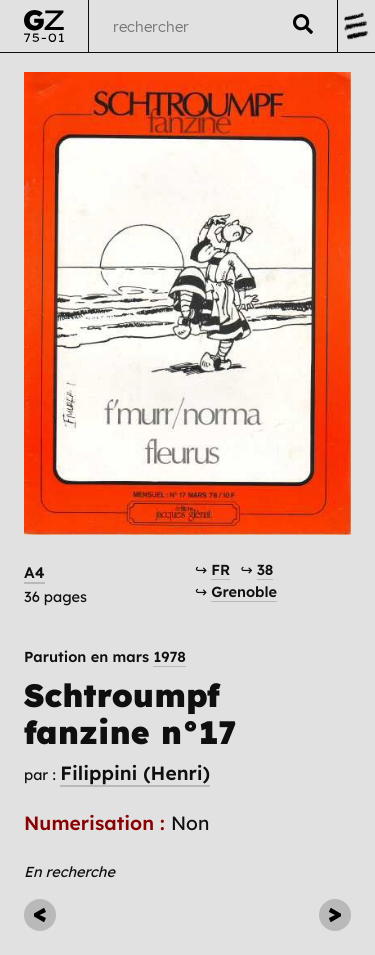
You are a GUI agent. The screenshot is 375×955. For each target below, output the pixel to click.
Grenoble (244, 591)
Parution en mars (105, 657)
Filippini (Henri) (135, 773)
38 (265, 569)
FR (220, 569)
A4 (34, 572)
